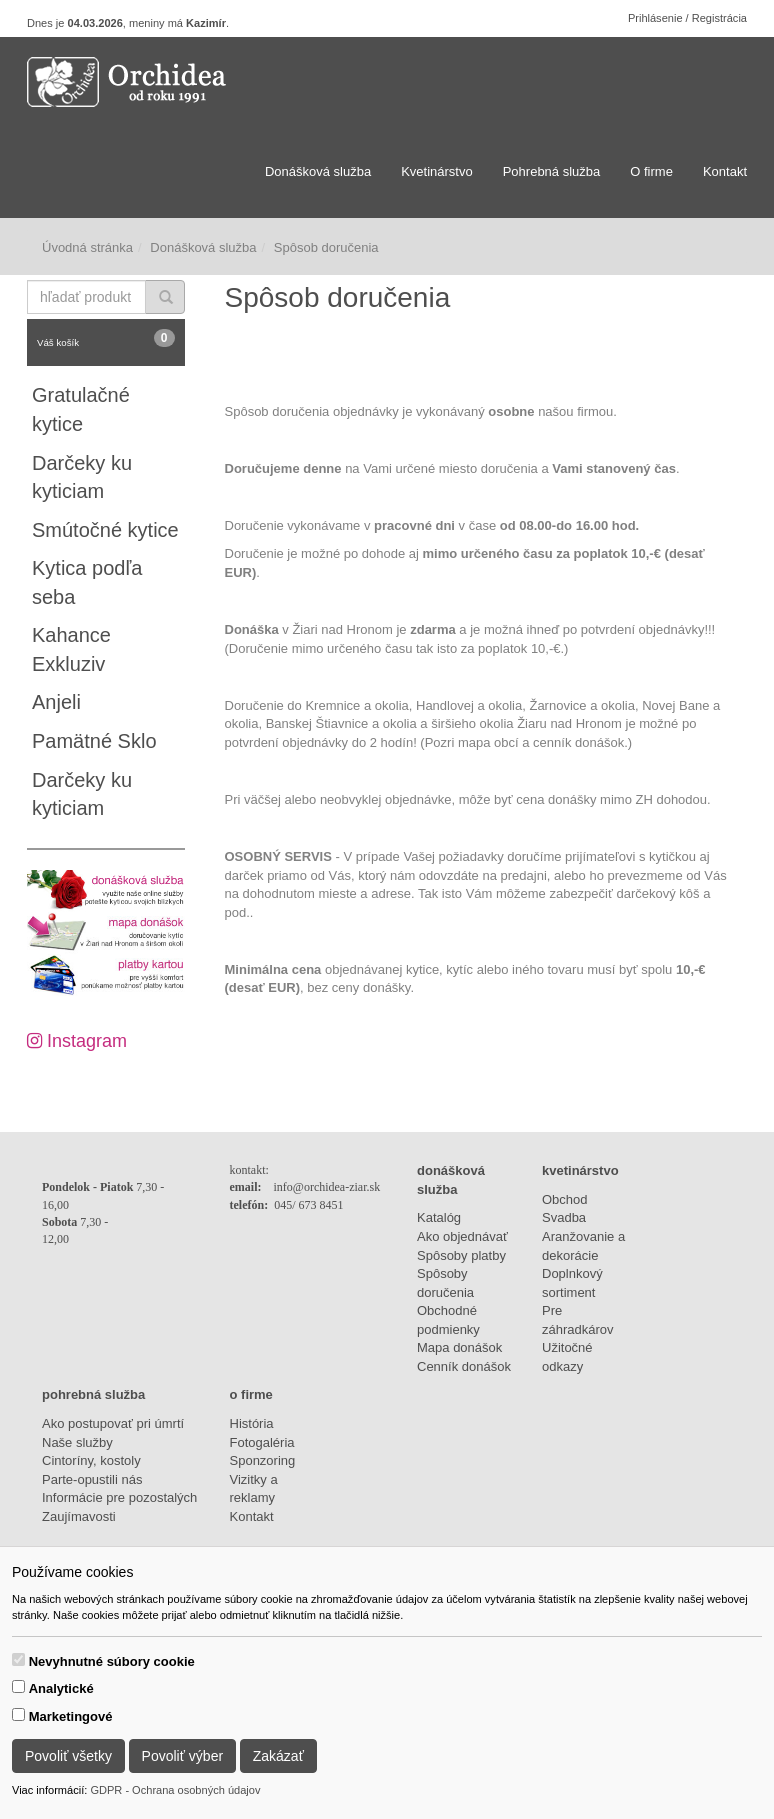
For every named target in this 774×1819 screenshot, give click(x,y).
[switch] (18, 1659)
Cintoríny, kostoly (91, 1460)
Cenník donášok (464, 1366)
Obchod (565, 1199)
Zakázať (278, 1756)
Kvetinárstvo (437, 171)
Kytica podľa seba (87, 582)
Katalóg (439, 1217)
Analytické (61, 1688)
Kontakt (725, 171)
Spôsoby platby (461, 1255)
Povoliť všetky (68, 1756)
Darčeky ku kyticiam (82, 477)
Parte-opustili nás (92, 1479)
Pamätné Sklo (94, 741)
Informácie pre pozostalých (119, 1497)
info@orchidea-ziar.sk (327, 1187)
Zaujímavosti (79, 1516)
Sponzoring (263, 1460)
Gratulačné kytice (81, 409)
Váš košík (106, 338)
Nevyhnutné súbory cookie (112, 1661)
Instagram (77, 1041)
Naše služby (77, 1442)
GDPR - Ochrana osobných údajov (175, 1790)
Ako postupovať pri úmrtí (113, 1423)
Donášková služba (318, 171)
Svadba (564, 1217)
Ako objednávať (462, 1236)
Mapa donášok (459, 1347)
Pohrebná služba (552, 171)
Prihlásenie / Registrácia (687, 18)
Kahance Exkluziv (71, 649)
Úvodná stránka (87, 247)
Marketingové (71, 1716)
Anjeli (56, 702)
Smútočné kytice (105, 530)
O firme (651, 171)
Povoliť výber (183, 1756)
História (252, 1423)
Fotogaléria (262, 1442)
